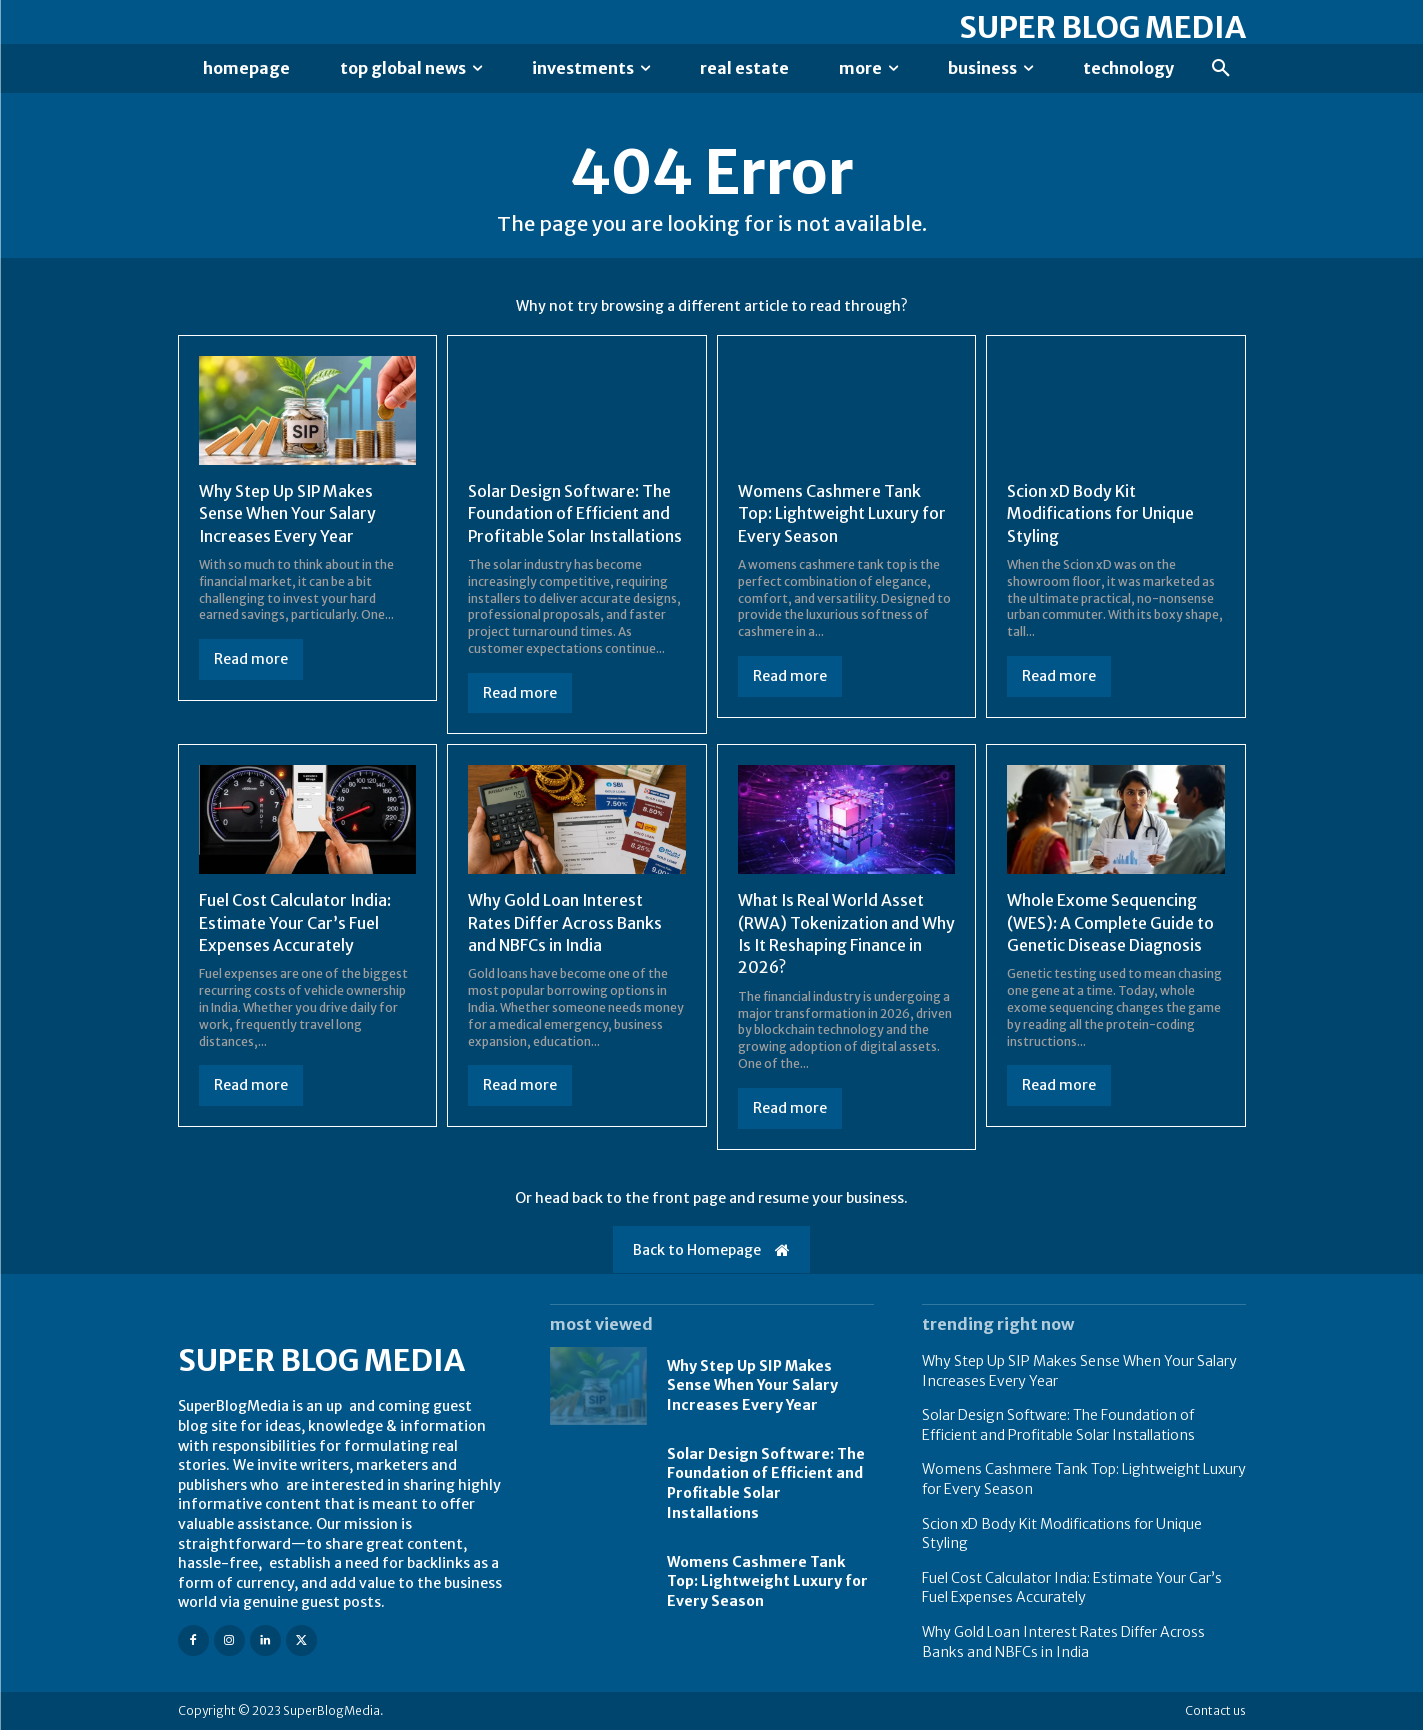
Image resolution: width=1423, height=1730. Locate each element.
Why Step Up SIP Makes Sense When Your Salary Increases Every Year (288, 513)
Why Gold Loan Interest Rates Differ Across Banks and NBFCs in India (565, 922)
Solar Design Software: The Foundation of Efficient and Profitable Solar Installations (576, 513)
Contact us (1215, 1710)
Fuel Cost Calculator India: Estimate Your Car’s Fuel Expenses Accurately (296, 922)
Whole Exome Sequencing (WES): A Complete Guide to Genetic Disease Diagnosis (1111, 922)
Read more (251, 659)
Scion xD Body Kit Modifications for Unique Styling (1101, 513)
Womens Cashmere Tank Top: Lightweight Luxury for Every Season (844, 513)
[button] (1221, 69)
